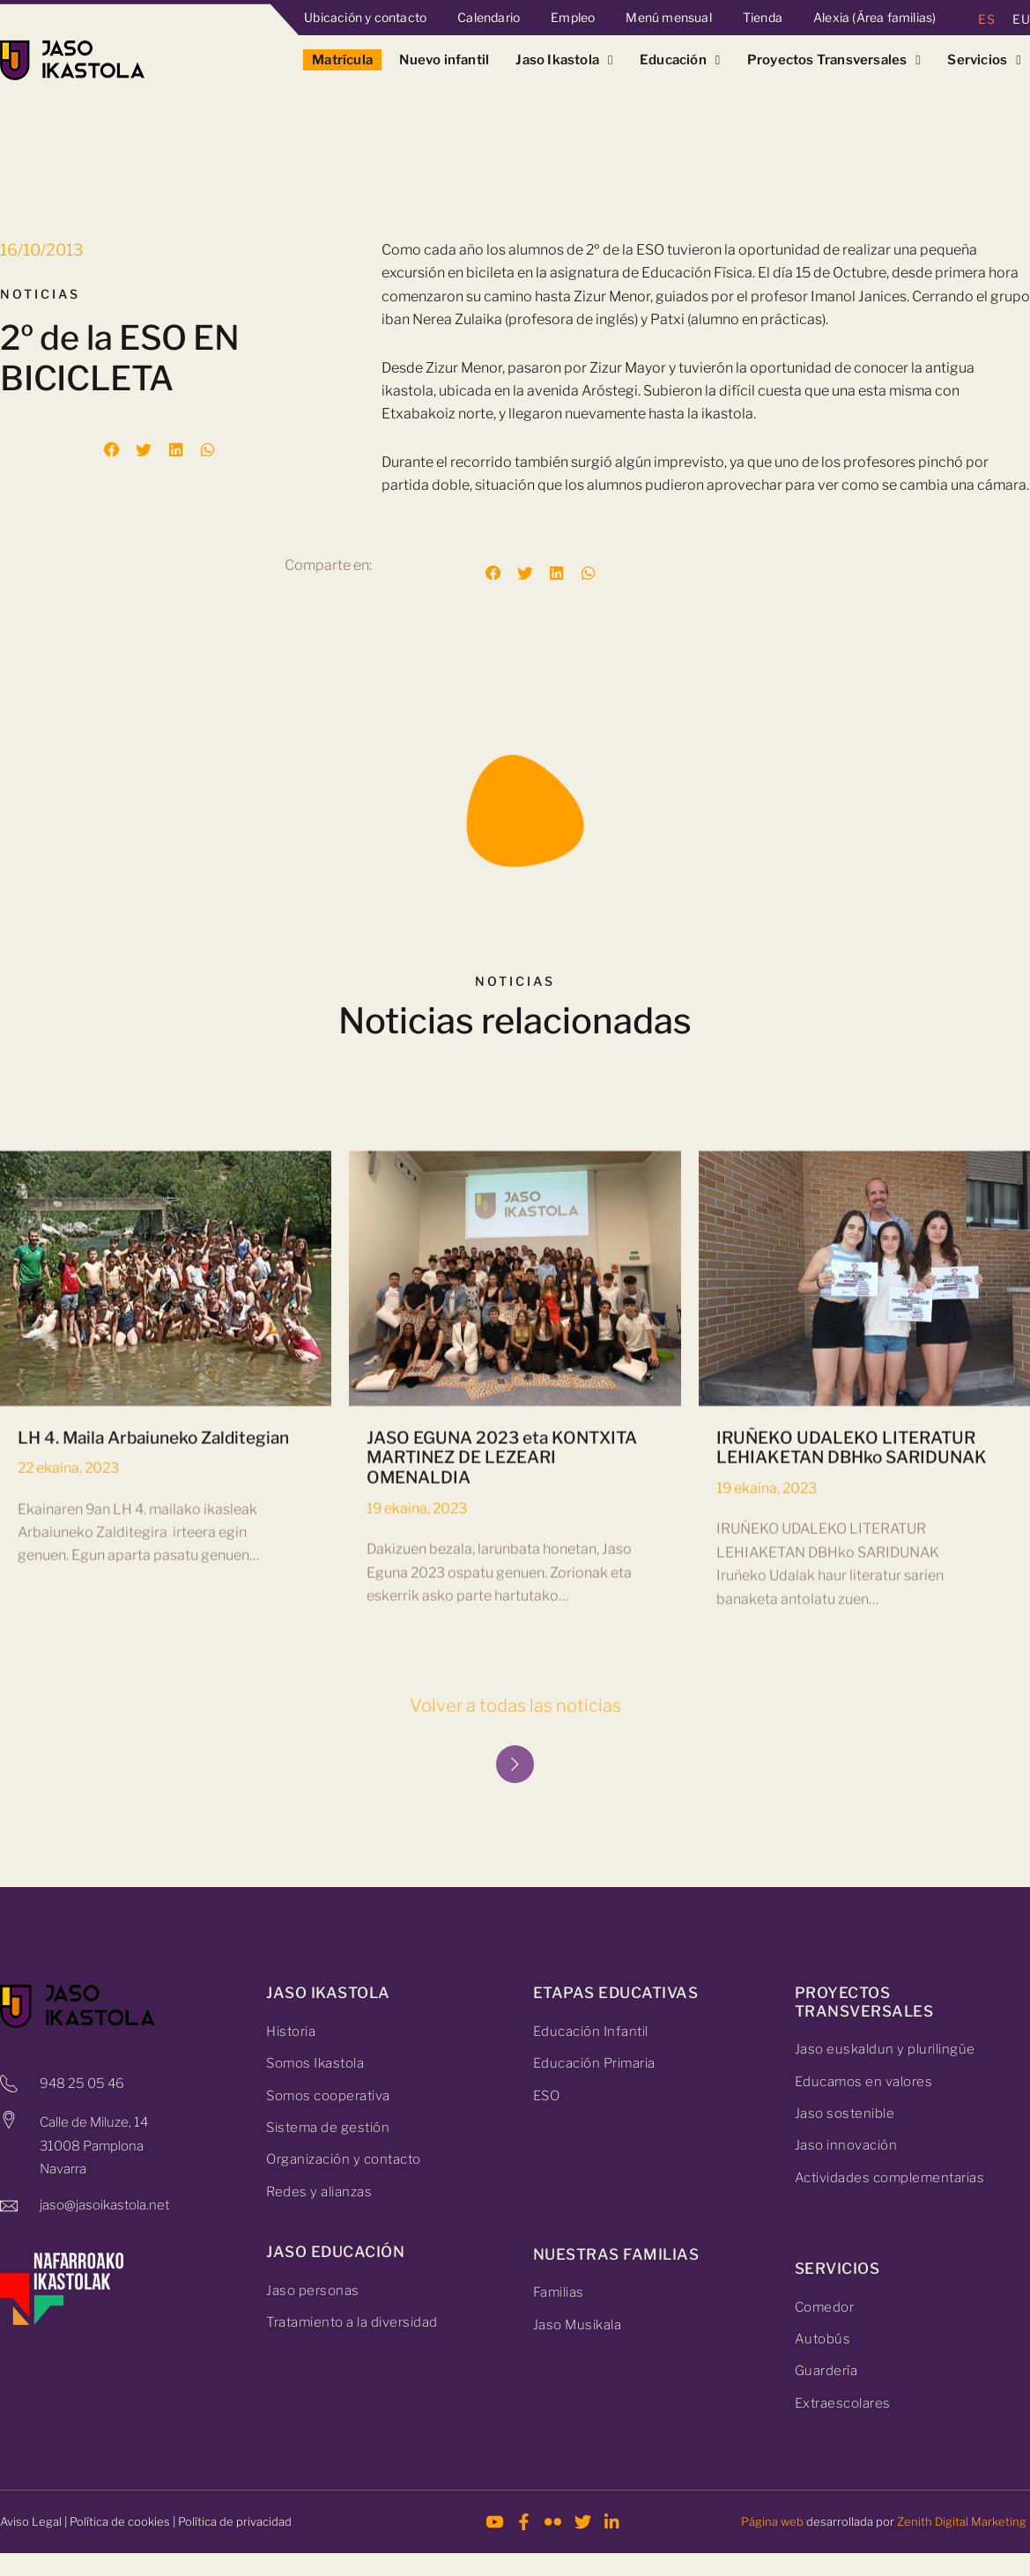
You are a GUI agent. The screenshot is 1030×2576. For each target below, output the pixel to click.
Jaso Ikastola (563, 59)
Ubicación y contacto (365, 17)
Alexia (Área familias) (874, 17)
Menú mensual (668, 17)
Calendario (488, 17)
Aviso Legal (31, 2521)
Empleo (573, 17)
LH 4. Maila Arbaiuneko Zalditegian (153, 1626)
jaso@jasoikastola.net (104, 2205)
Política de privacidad (235, 2521)
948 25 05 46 (82, 2083)
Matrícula (342, 60)
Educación (680, 59)
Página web (772, 2521)
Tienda (762, 17)
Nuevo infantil (444, 60)
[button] (112, 450)
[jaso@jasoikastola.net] (9, 2206)
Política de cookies (120, 2521)
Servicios (984, 59)
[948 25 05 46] (9, 2083)
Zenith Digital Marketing (961, 2521)
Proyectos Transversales (834, 59)
